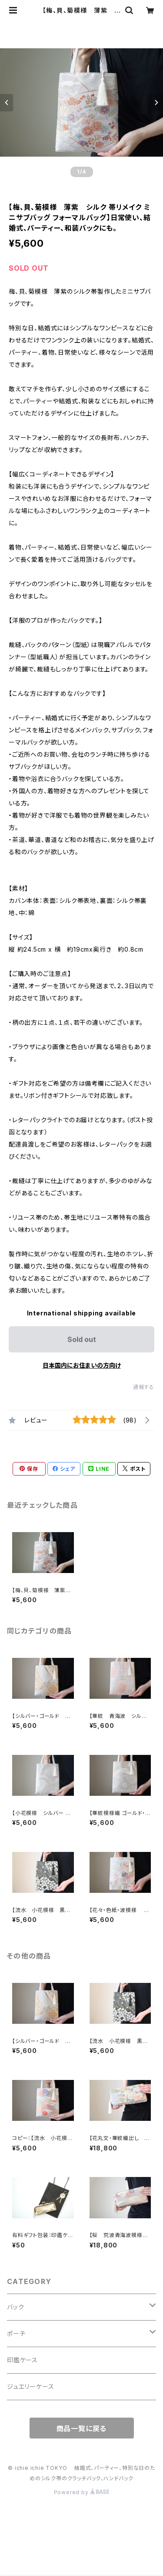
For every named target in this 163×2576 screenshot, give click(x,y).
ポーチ (16, 2333)
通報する (143, 1387)
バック (15, 2307)
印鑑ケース (22, 2360)
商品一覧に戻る (82, 2428)
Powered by (82, 2492)
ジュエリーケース (30, 2386)
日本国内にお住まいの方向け (82, 1365)
